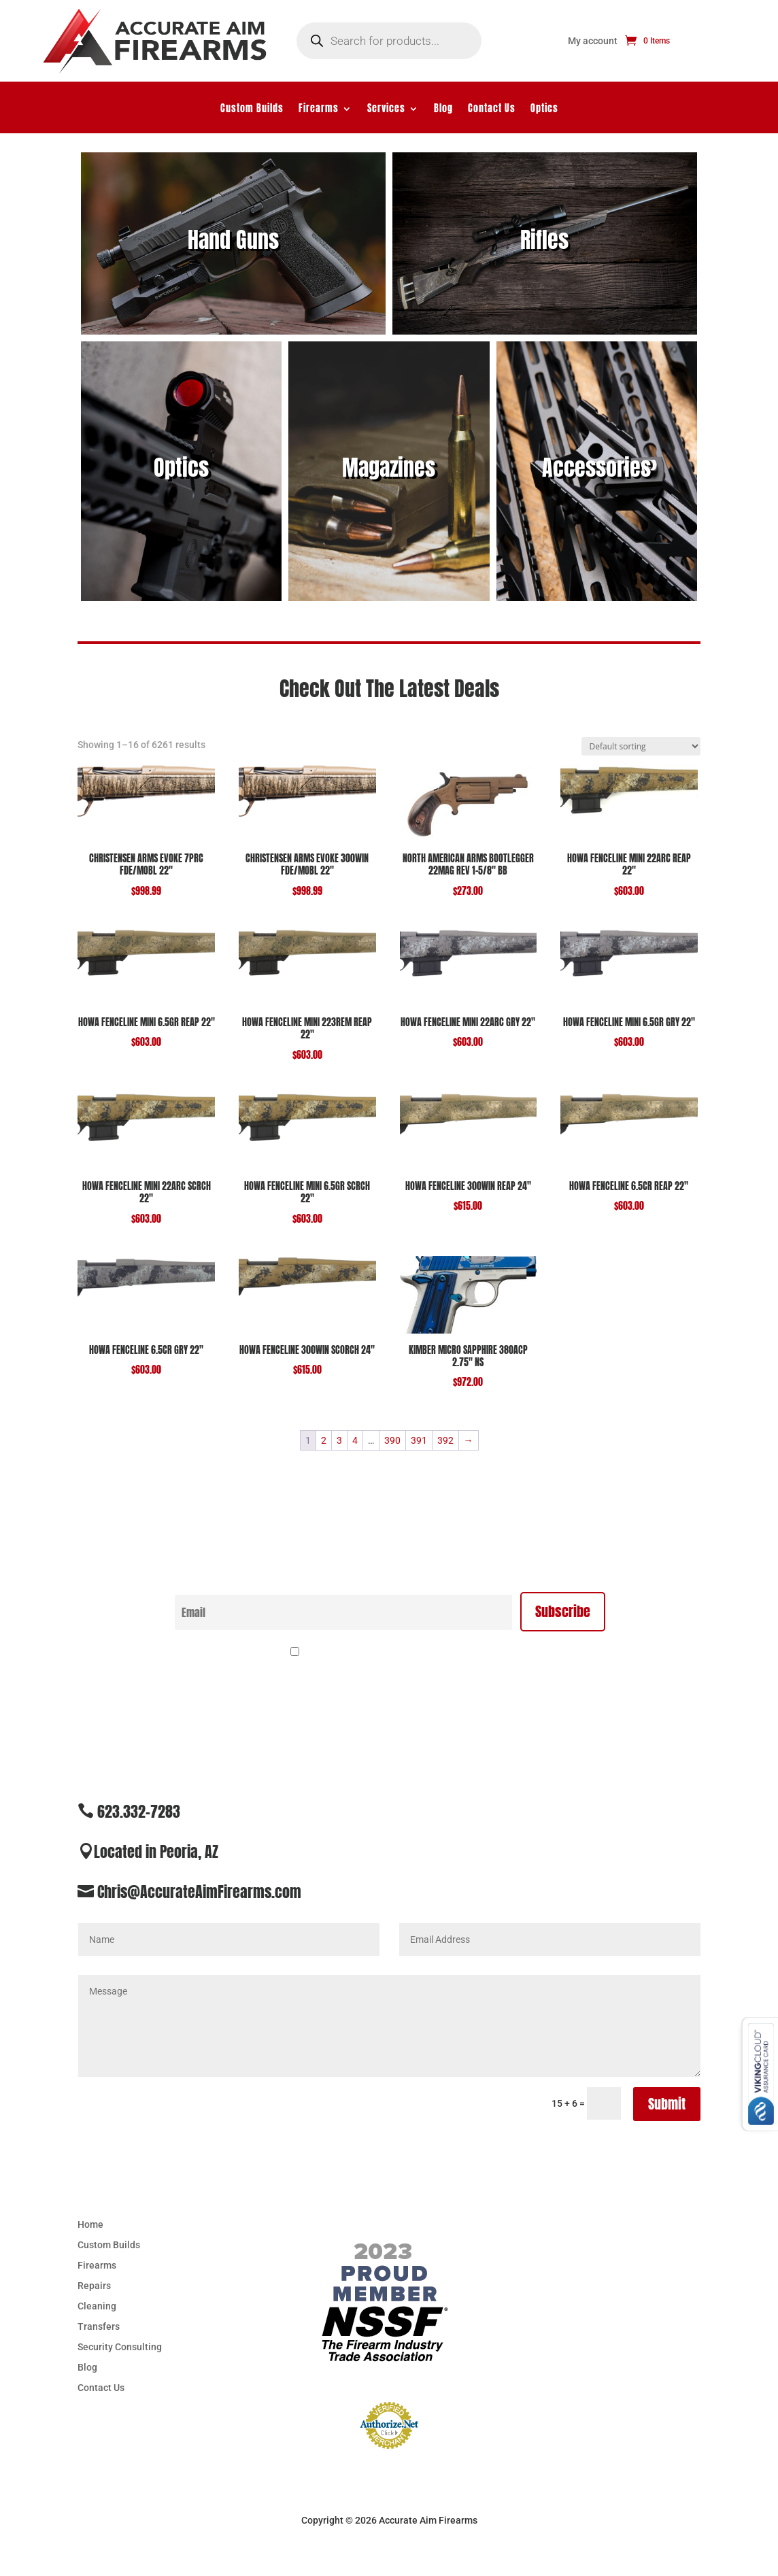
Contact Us (491, 110)
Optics (544, 110)
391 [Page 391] (419, 1440)
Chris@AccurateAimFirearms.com (199, 1891)
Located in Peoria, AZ (156, 1851)
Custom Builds (252, 110)
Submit (667, 2103)
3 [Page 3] (339, 1440)
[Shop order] (640, 746)
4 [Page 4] (355, 1440)
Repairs (94, 2286)
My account (593, 41)
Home (90, 2225)
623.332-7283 (138, 1811)
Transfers (99, 2327)
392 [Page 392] (445, 1440)
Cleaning (97, 2306)
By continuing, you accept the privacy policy (397, 1652)
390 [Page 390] (392, 1440)
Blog (443, 110)
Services (386, 110)
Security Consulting (120, 2347)
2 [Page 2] (323, 1440)
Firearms (319, 110)
